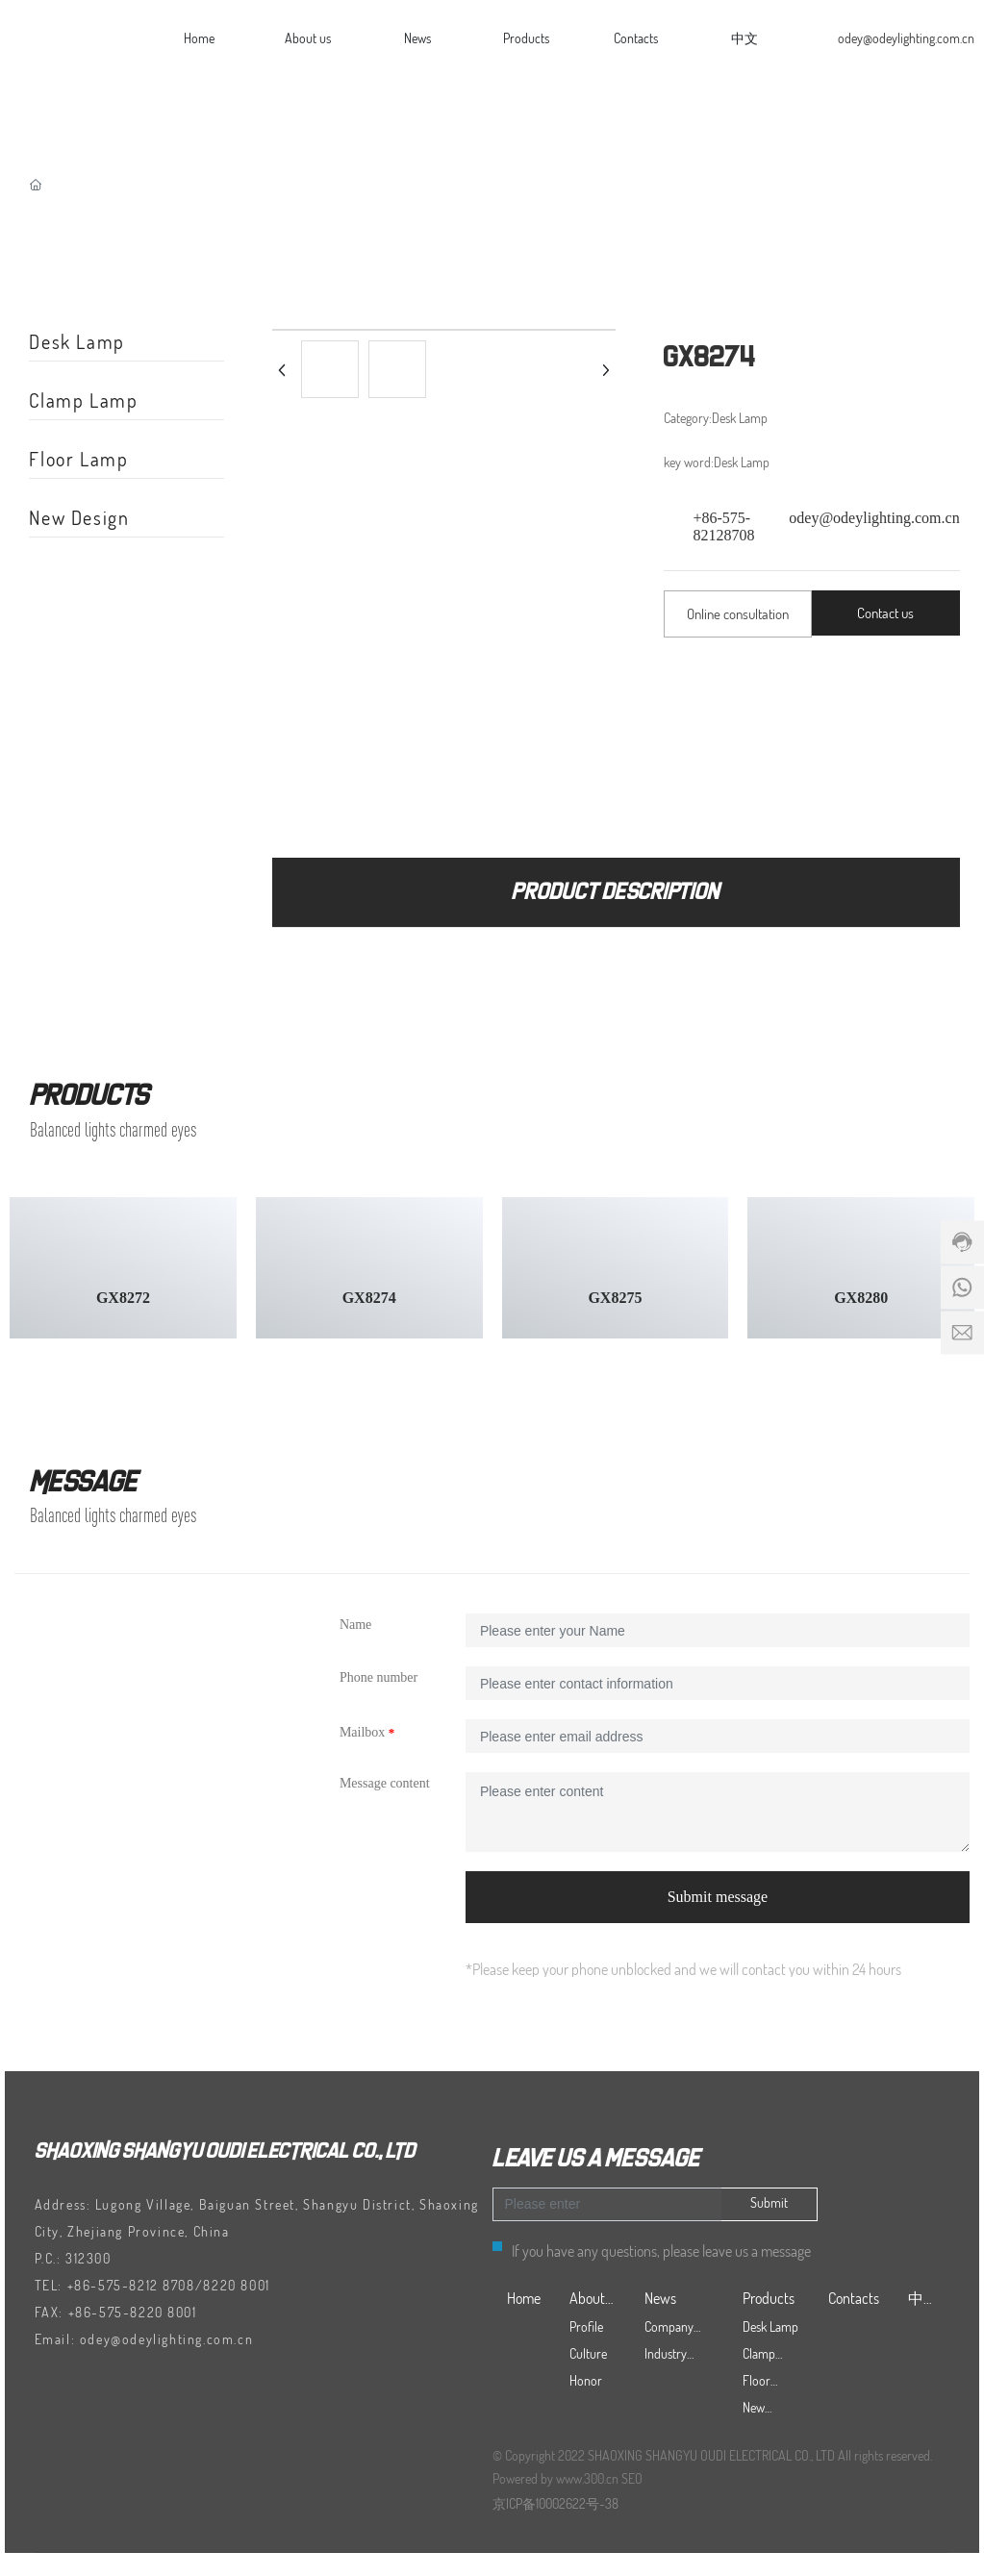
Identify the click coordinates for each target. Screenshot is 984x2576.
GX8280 (861, 1297)
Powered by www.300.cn (555, 2478)
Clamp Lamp (83, 400)
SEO (632, 2478)
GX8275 (615, 1297)
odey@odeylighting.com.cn (906, 38)
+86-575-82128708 (723, 526)
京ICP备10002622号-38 (555, 2503)
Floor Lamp (78, 458)
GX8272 (123, 1297)
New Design (79, 517)
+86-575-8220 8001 (132, 2312)
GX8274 (369, 1297)
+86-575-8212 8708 (131, 2285)
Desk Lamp (76, 341)
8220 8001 (236, 2285)
